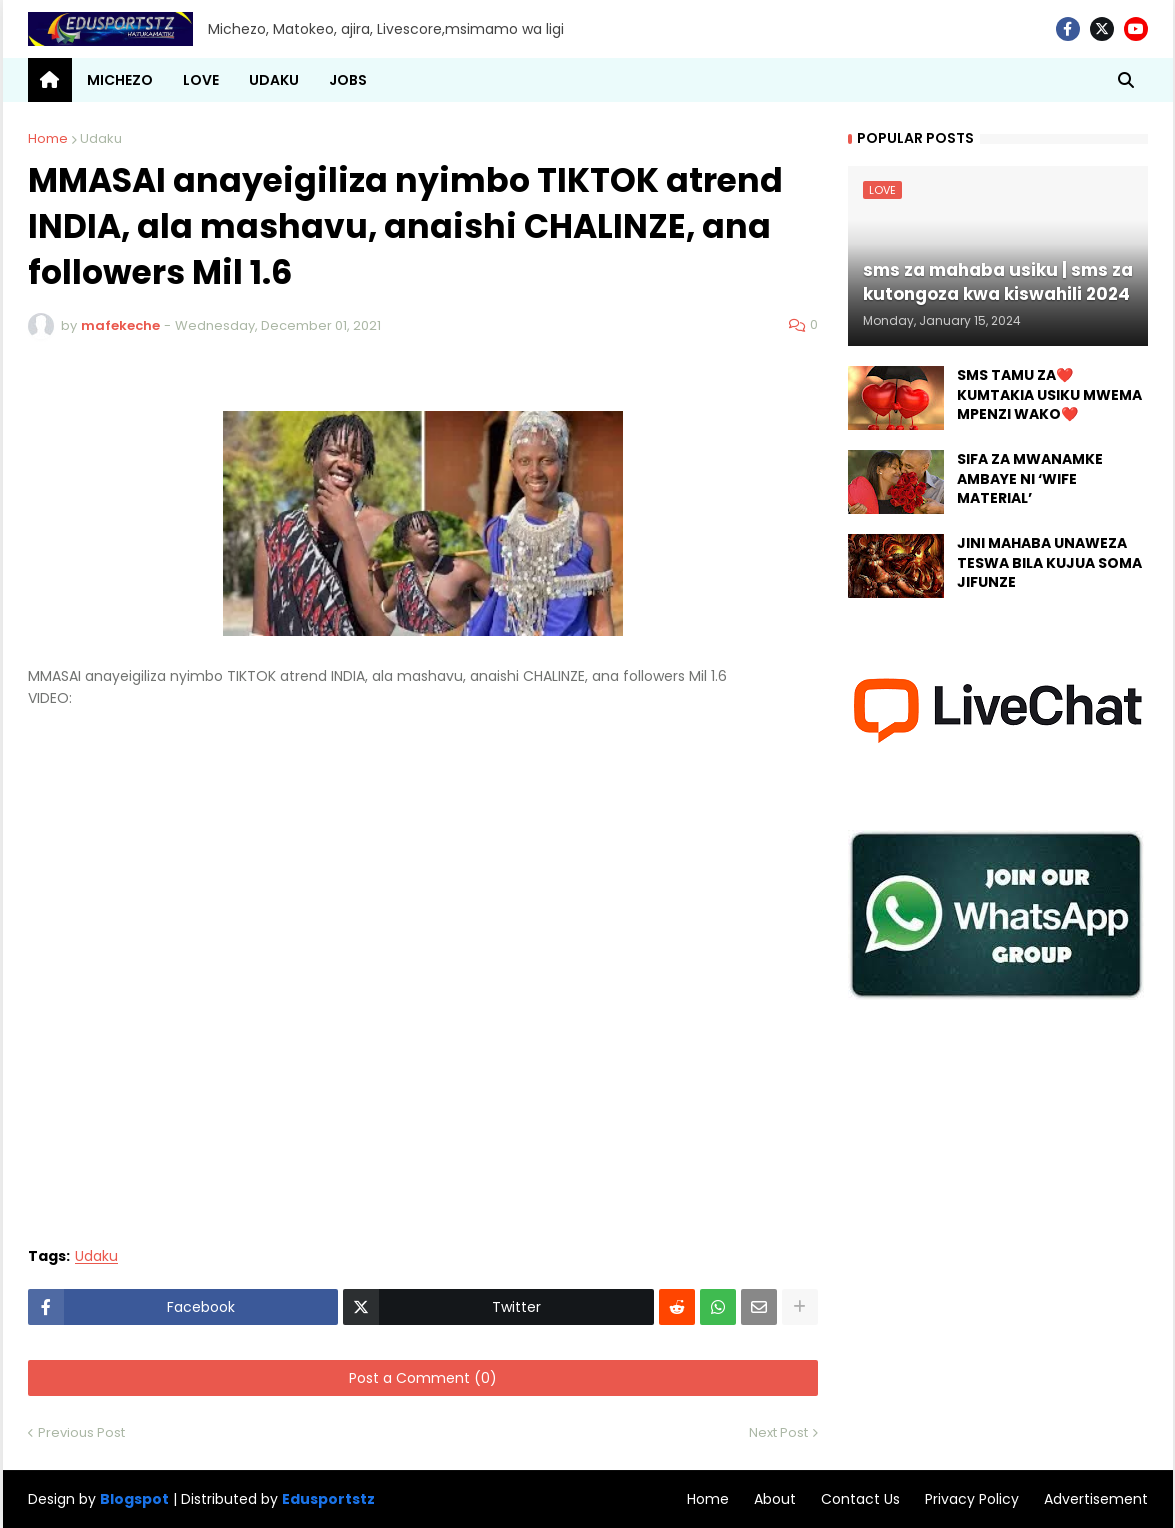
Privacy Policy (972, 1499)
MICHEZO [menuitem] (120, 80)
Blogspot (134, 1499)
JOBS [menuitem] (348, 80)
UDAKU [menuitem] (274, 80)
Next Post (778, 1432)
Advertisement (1096, 1499)
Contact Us (860, 1499)
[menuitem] (50, 80)
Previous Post (81, 1432)
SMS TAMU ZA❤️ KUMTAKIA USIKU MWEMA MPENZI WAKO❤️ (1049, 395)
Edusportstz (328, 1499)
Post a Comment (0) (423, 1378)
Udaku (101, 138)
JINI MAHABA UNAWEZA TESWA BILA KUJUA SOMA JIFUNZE (1049, 563)
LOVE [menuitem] (201, 80)
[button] (1126, 80)
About (775, 1499)
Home (48, 138)
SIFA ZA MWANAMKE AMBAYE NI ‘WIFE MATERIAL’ (1030, 479)
